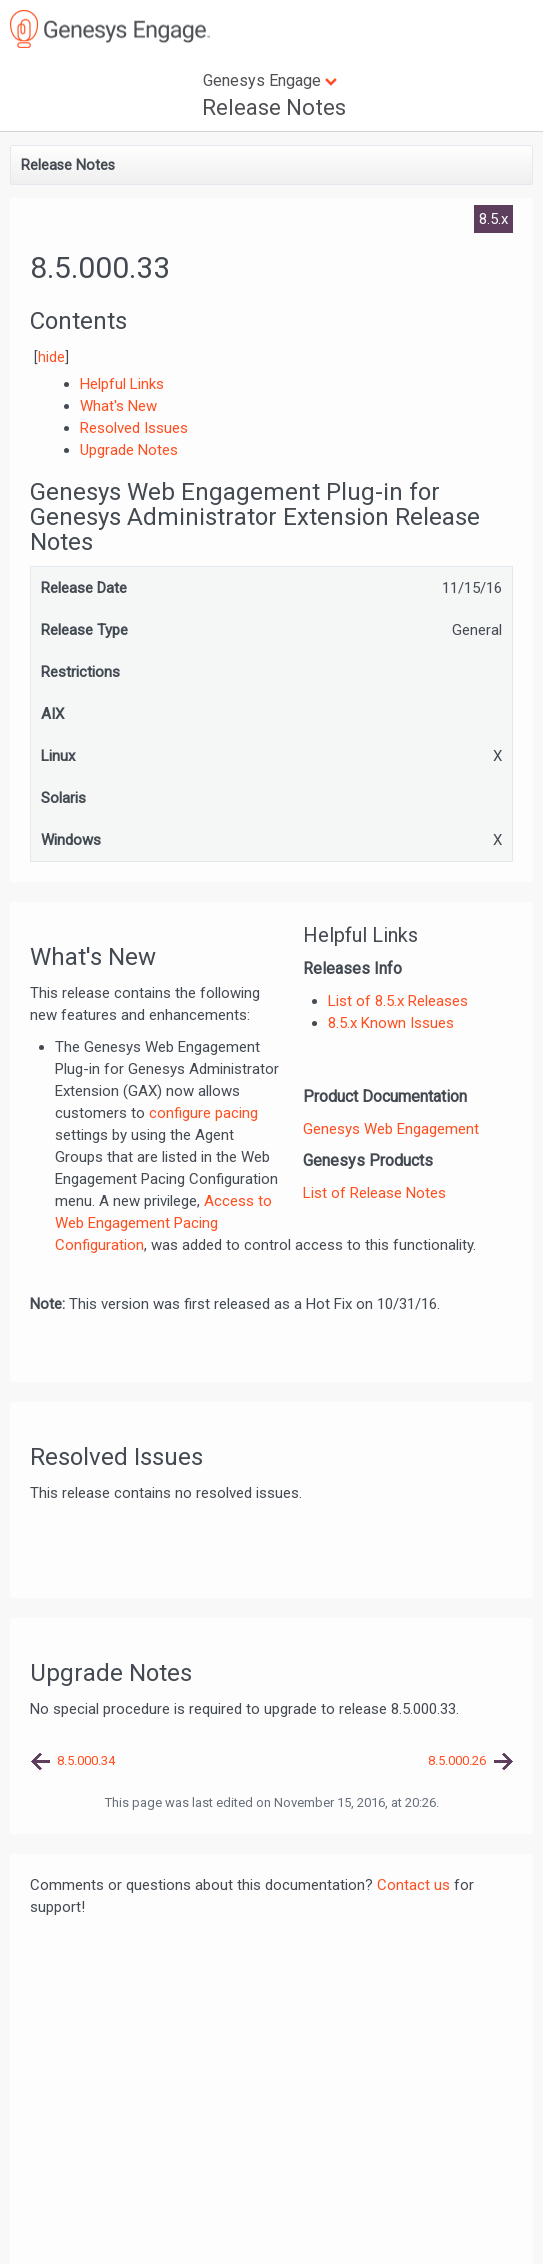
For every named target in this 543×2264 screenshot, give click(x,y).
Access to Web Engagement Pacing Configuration (163, 1223)
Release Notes (274, 107)
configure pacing (203, 1113)
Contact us (413, 1885)
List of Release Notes (374, 1193)
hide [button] (51, 357)
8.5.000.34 (86, 1760)
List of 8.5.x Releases (398, 1001)
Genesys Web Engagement (391, 1129)
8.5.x (493, 219)
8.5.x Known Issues (391, 1023)
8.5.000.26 (457, 1760)
